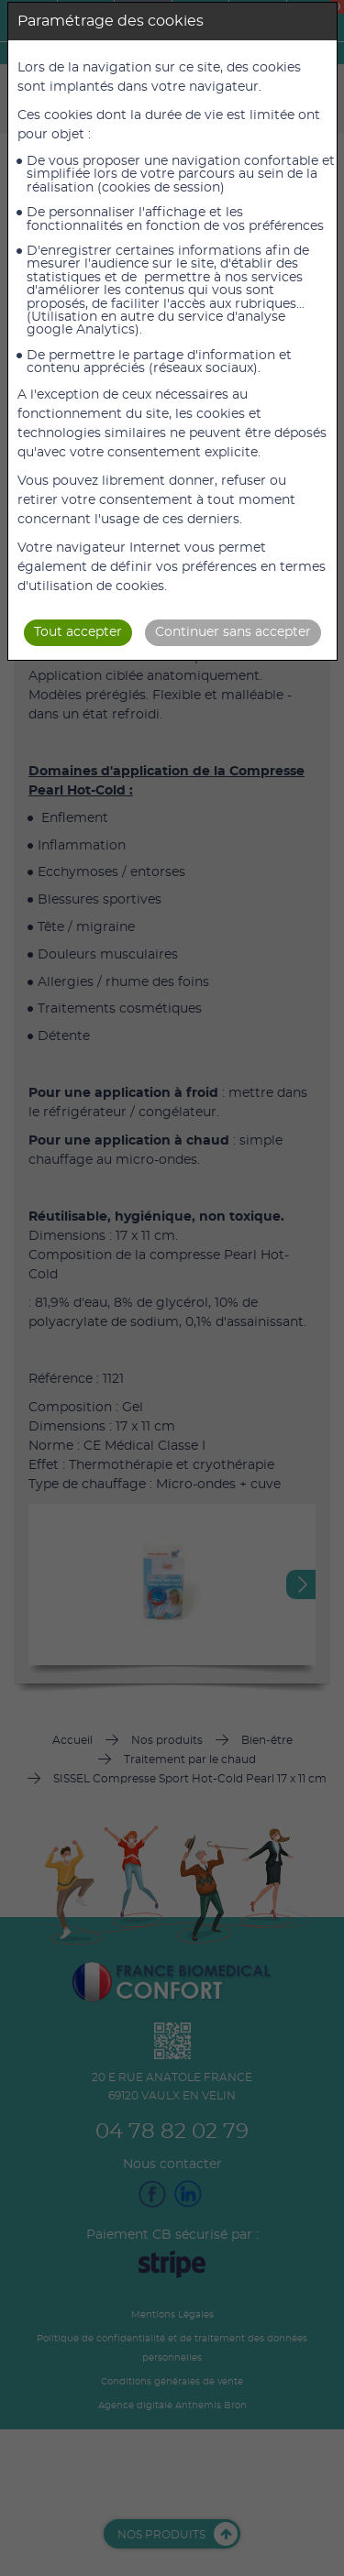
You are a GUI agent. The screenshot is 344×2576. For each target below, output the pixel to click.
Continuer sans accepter (233, 632)
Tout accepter (78, 632)
